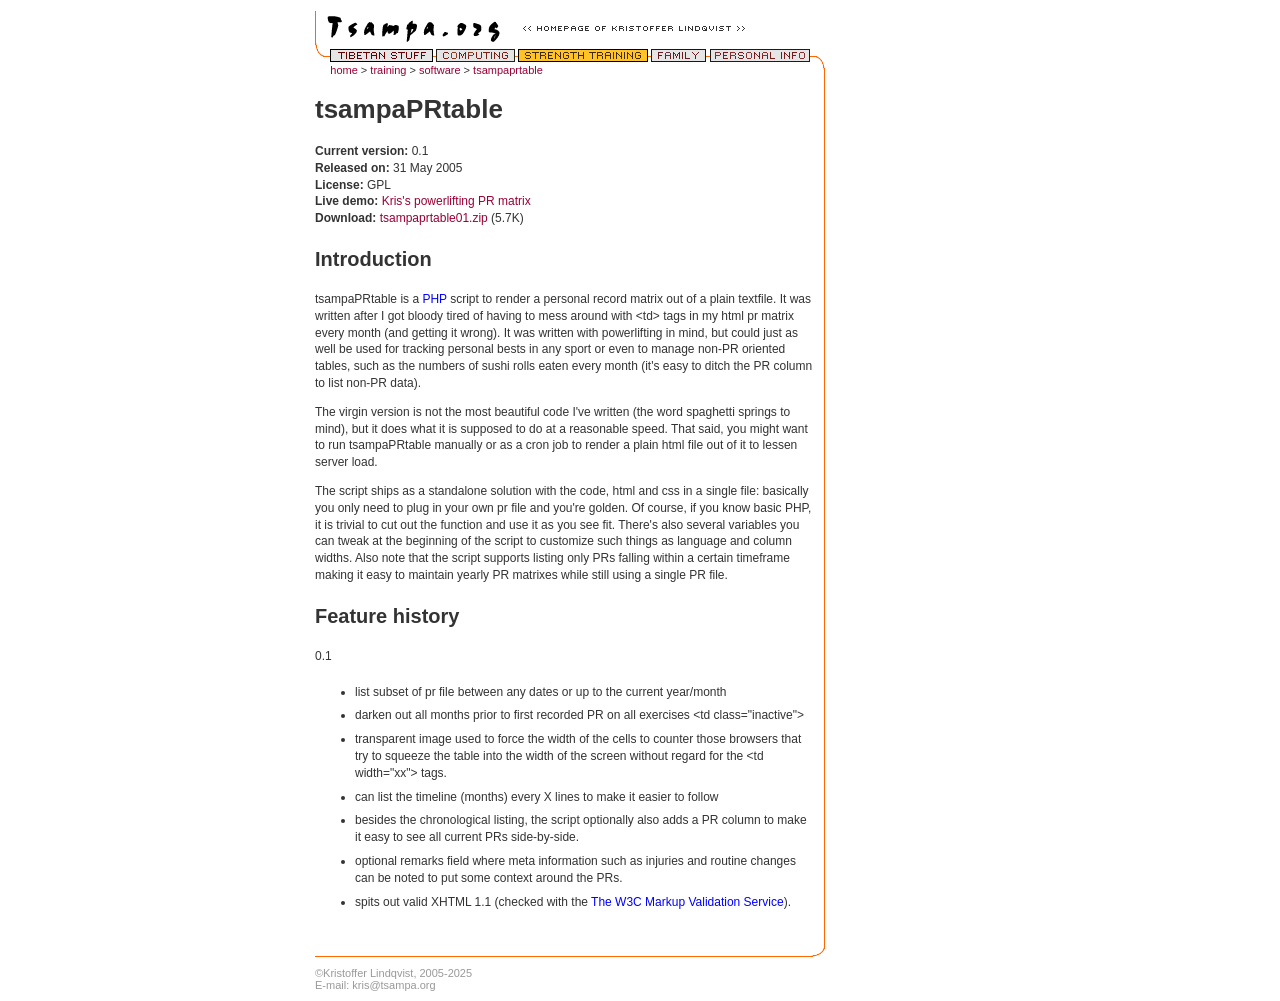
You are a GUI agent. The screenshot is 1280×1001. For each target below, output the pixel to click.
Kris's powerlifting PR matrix (456, 201)
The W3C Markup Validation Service (687, 902)
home (344, 70)
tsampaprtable (508, 70)
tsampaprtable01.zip (434, 218)
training (388, 70)
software (440, 70)
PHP (434, 299)
